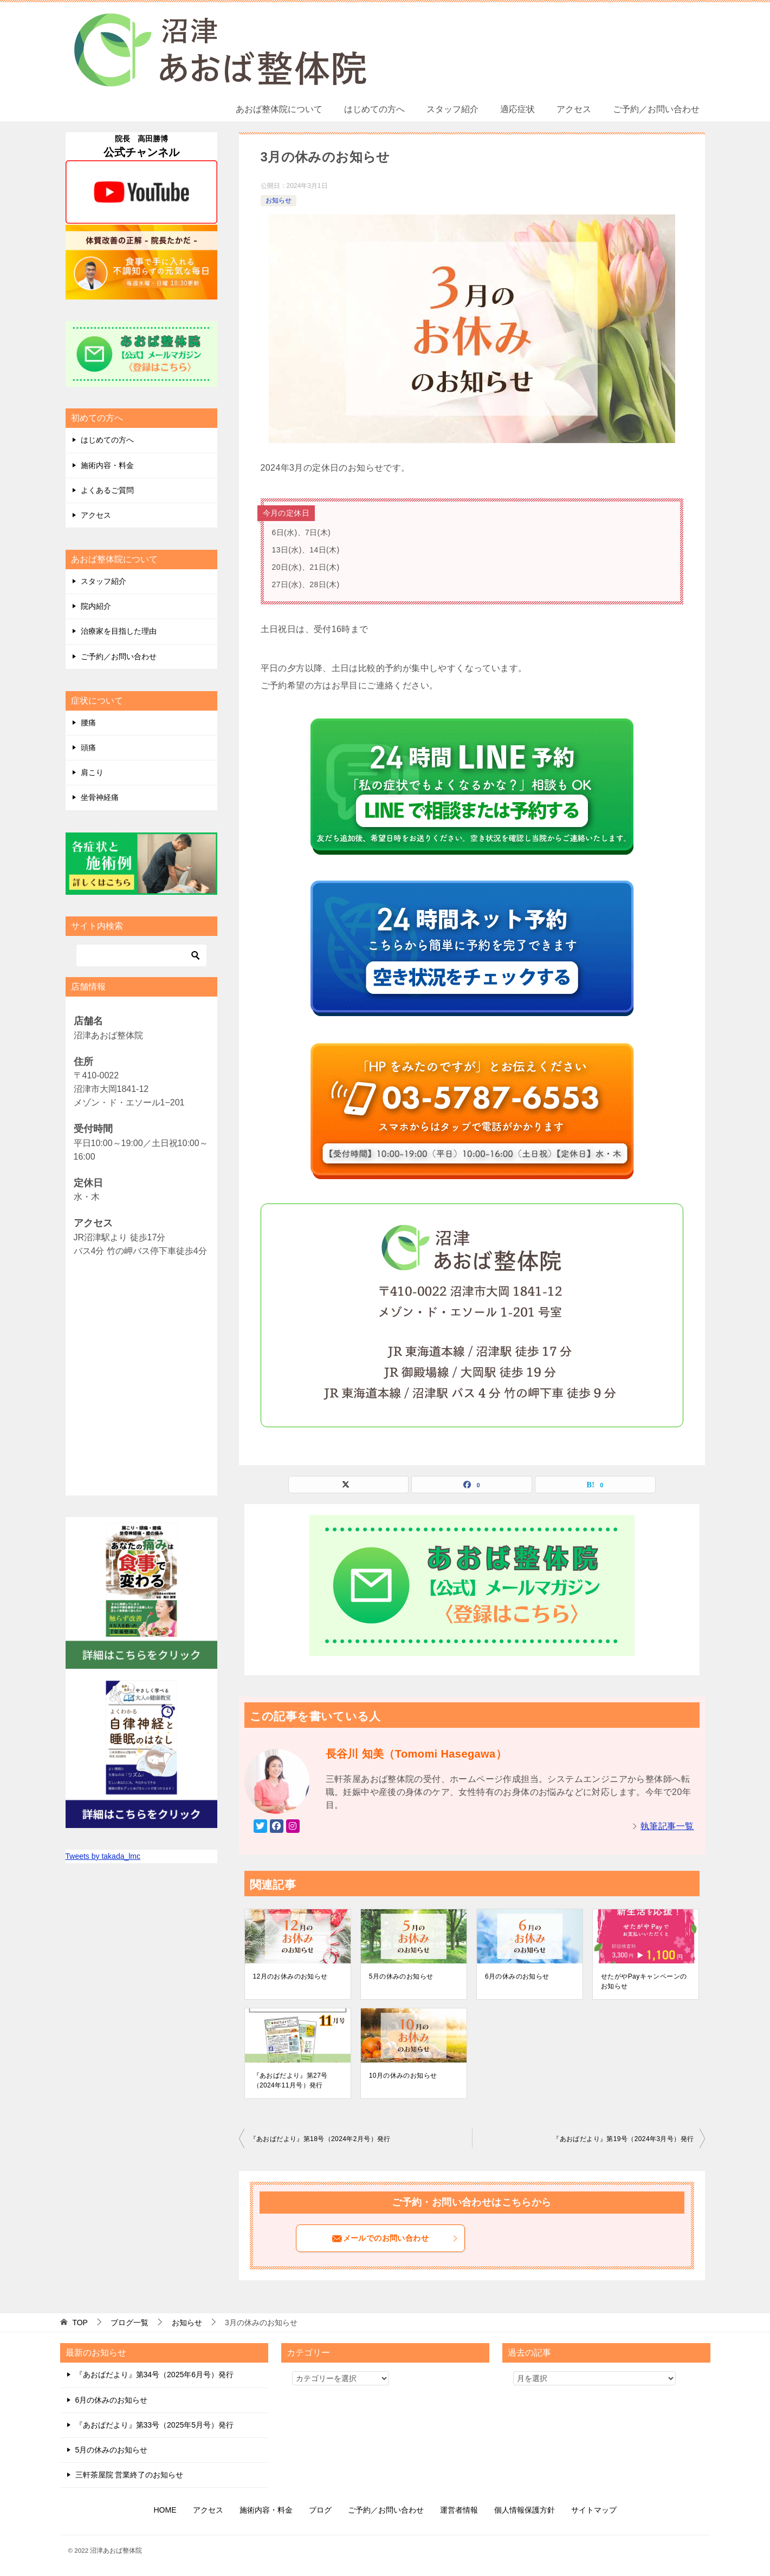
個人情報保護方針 (524, 2510)
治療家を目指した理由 (119, 631)
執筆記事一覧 (667, 1826)
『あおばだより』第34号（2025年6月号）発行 (154, 2374)
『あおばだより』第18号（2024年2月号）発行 (320, 2139)
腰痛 (88, 722)
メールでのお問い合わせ (395, 2238)
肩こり (92, 772)
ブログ (320, 2510)
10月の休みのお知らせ (403, 2075)
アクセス (574, 109)
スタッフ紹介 (452, 109)
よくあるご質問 (107, 490)
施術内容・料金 (107, 465)
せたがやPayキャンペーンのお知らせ (644, 1981)
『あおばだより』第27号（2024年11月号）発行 (290, 2080)
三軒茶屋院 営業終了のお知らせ (129, 2474)
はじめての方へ (374, 109)
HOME (165, 2510)
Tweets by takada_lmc (103, 1856)
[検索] (141, 955)
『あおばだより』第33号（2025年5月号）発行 (154, 2425)
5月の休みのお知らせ (401, 1976)
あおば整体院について (279, 109)
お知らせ (279, 200)
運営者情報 (459, 2510)
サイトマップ (594, 2510)
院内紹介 (96, 606)
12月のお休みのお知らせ (290, 1976)
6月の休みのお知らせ (517, 1976)
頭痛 (88, 747)
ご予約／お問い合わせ (656, 109)
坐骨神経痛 (100, 797)
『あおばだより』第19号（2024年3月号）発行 (623, 2139)
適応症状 (517, 109)
